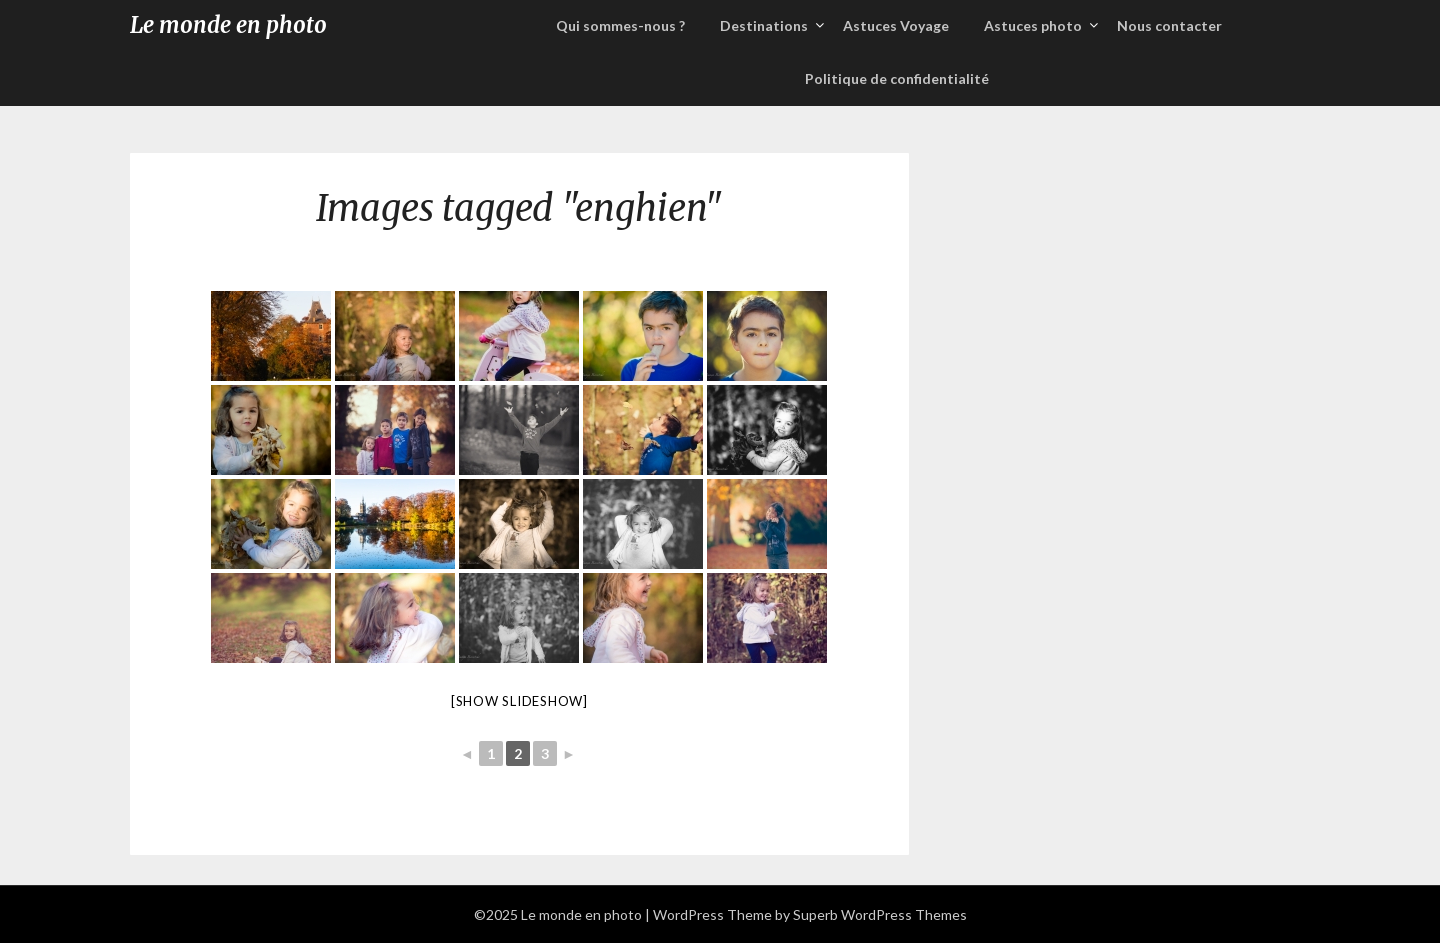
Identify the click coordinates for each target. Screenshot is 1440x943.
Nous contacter (1169, 25)
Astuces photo (1033, 25)
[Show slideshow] (519, 701)
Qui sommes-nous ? (620, 25)
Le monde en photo (228, 25)
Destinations (764, 25)
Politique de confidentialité (897, 78)
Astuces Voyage (896, 25)
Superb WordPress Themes (880, 914)
